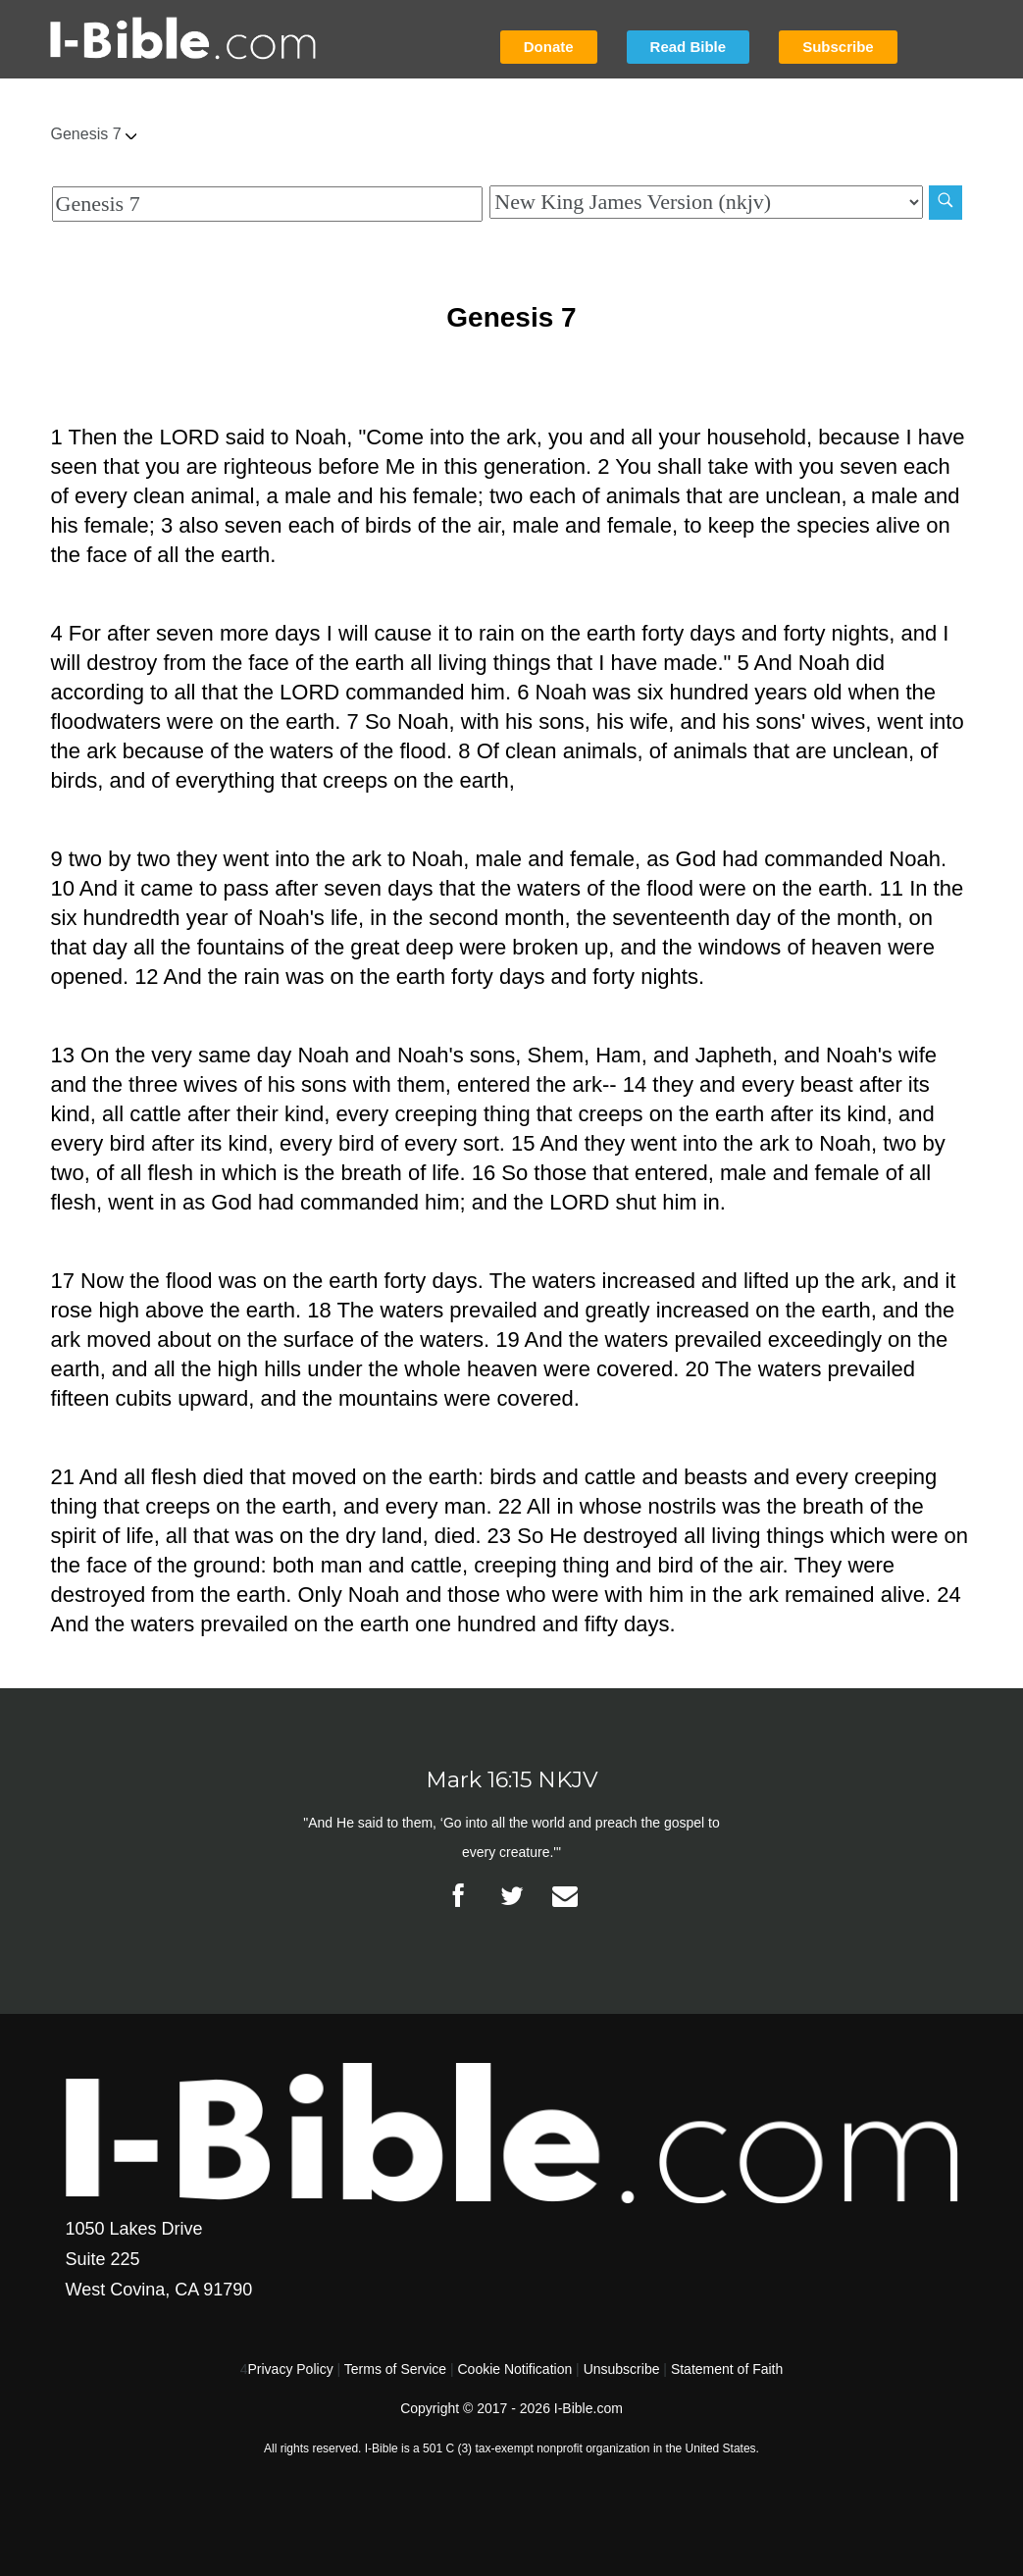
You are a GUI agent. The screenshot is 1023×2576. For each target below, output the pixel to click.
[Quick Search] (268, 204)
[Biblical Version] (706, 202)
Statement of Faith (727, 2369)
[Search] (945, 202)
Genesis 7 (94, 134)
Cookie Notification (514, 2369)
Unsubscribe (622, 2369)
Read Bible (688, 46)
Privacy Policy (290, 2369)
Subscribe (838, 46)
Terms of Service (395, 2369)
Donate (549, 46)
